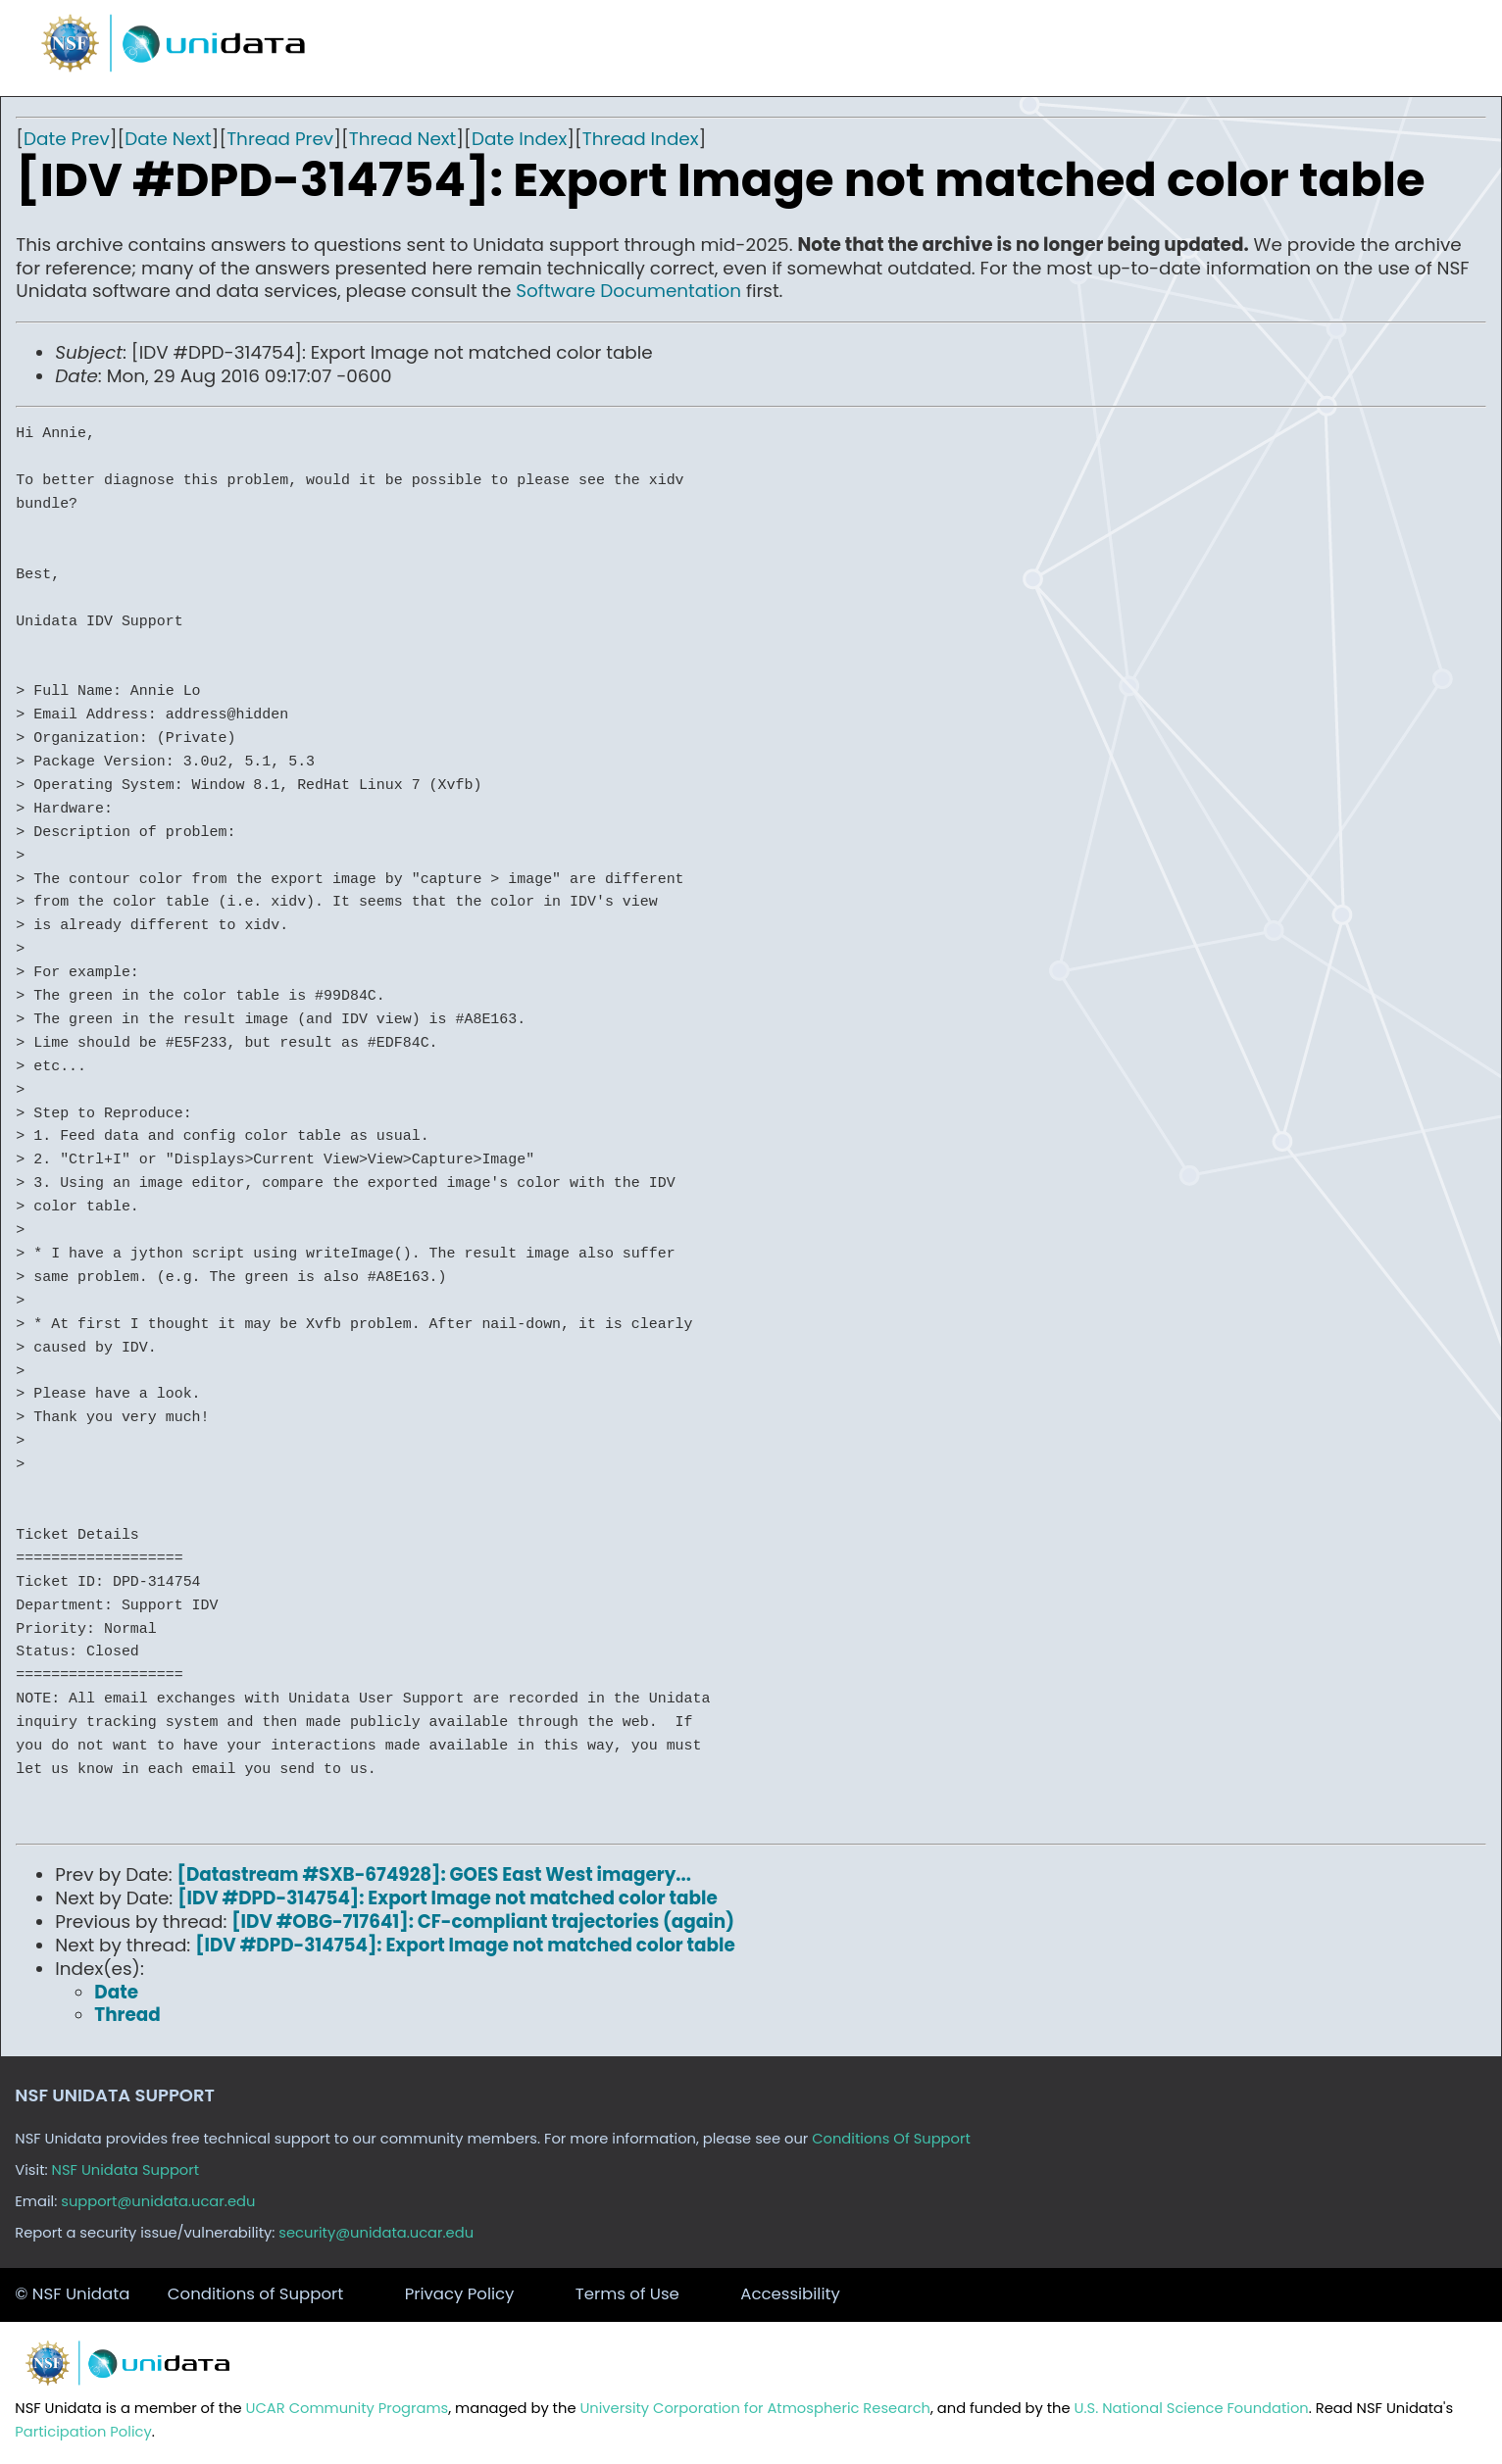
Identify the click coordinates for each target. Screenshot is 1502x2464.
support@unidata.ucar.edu (158, 2201)
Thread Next (403, 138)
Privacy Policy (460, 2294)
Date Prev (67, 138)
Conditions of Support (255, 2294)
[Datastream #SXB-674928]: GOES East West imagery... (434, 1874)
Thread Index (640, 138)
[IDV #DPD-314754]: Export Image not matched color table (447, 1898)
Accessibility (790, 2294)
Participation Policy (83, 2431)
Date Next (168, 138)
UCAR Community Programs (347, 2408)
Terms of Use (627, 2294)
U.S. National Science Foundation (1192, 2408)
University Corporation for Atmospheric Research (754, 2408)
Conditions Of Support (891, 2138)
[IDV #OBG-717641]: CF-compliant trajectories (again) (482, 1921)
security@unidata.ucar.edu (376, 2232)
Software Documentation (628, 290)
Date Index (519, 138)
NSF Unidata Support (126, 2170)
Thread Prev (279, 138)
